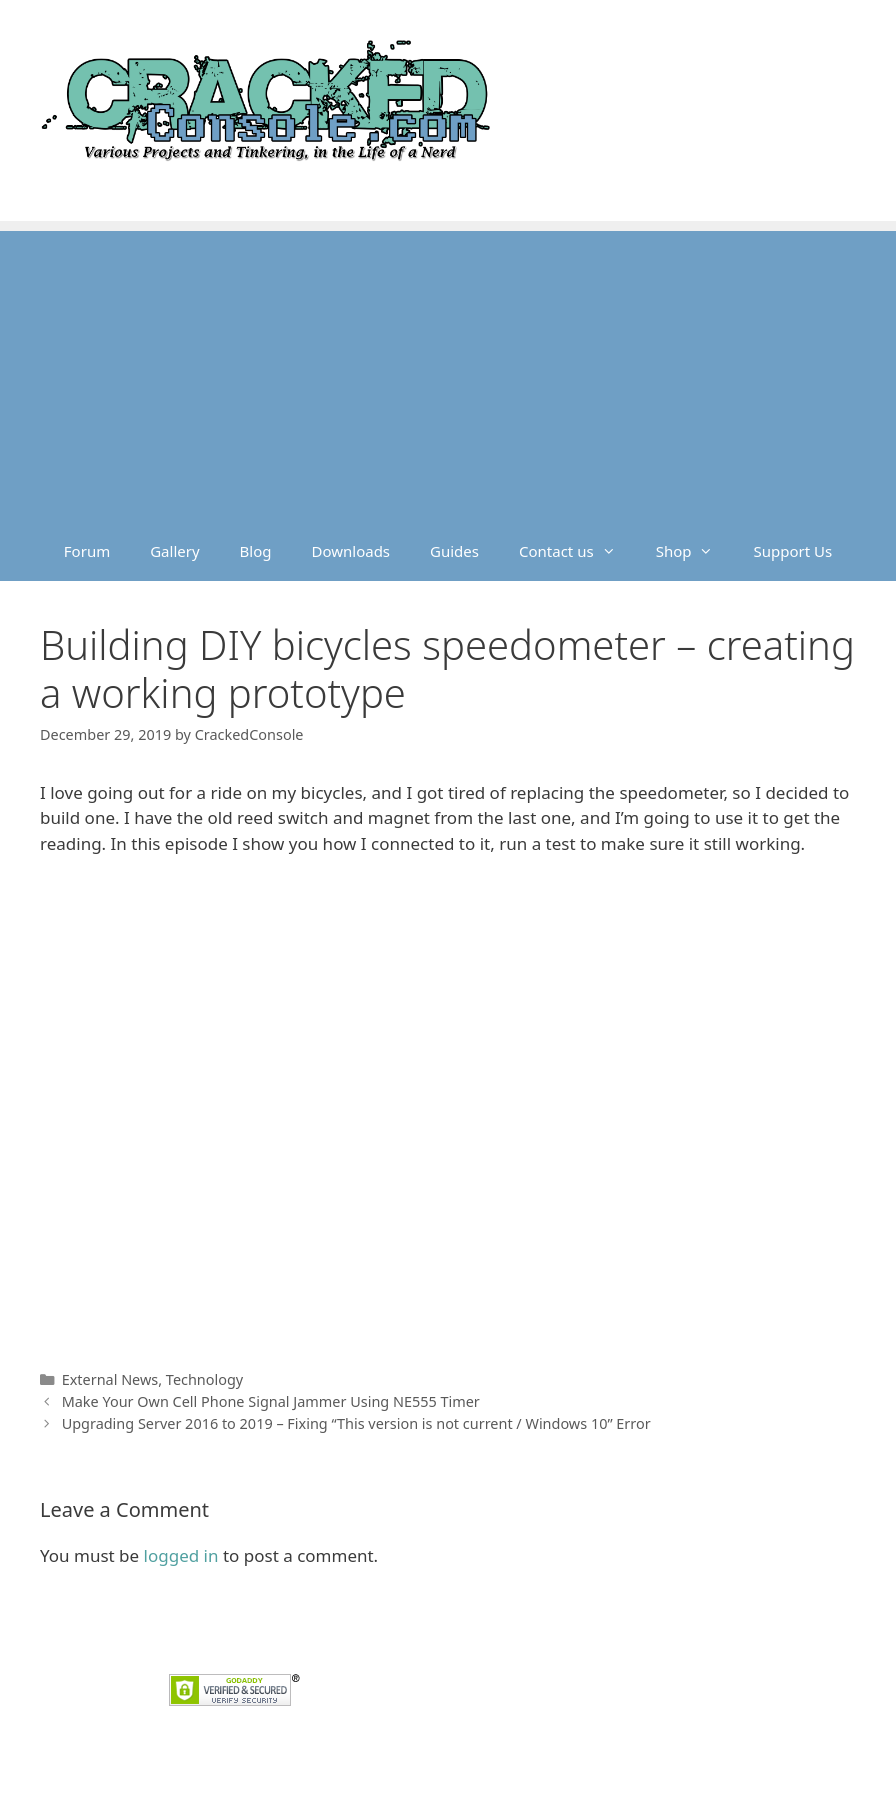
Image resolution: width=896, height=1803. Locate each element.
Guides (454, 551)
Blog (256, 551)
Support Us (792, 551)
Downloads (351, 551)
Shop (695, 551)
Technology (204, 1379)
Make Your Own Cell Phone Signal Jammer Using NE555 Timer (271, 1401)
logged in (181, 1555)
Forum (87, 551)
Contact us (577, 551)
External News (110, 1379)
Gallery (174, 551)
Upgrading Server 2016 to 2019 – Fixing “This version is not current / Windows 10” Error (356, 1423)
